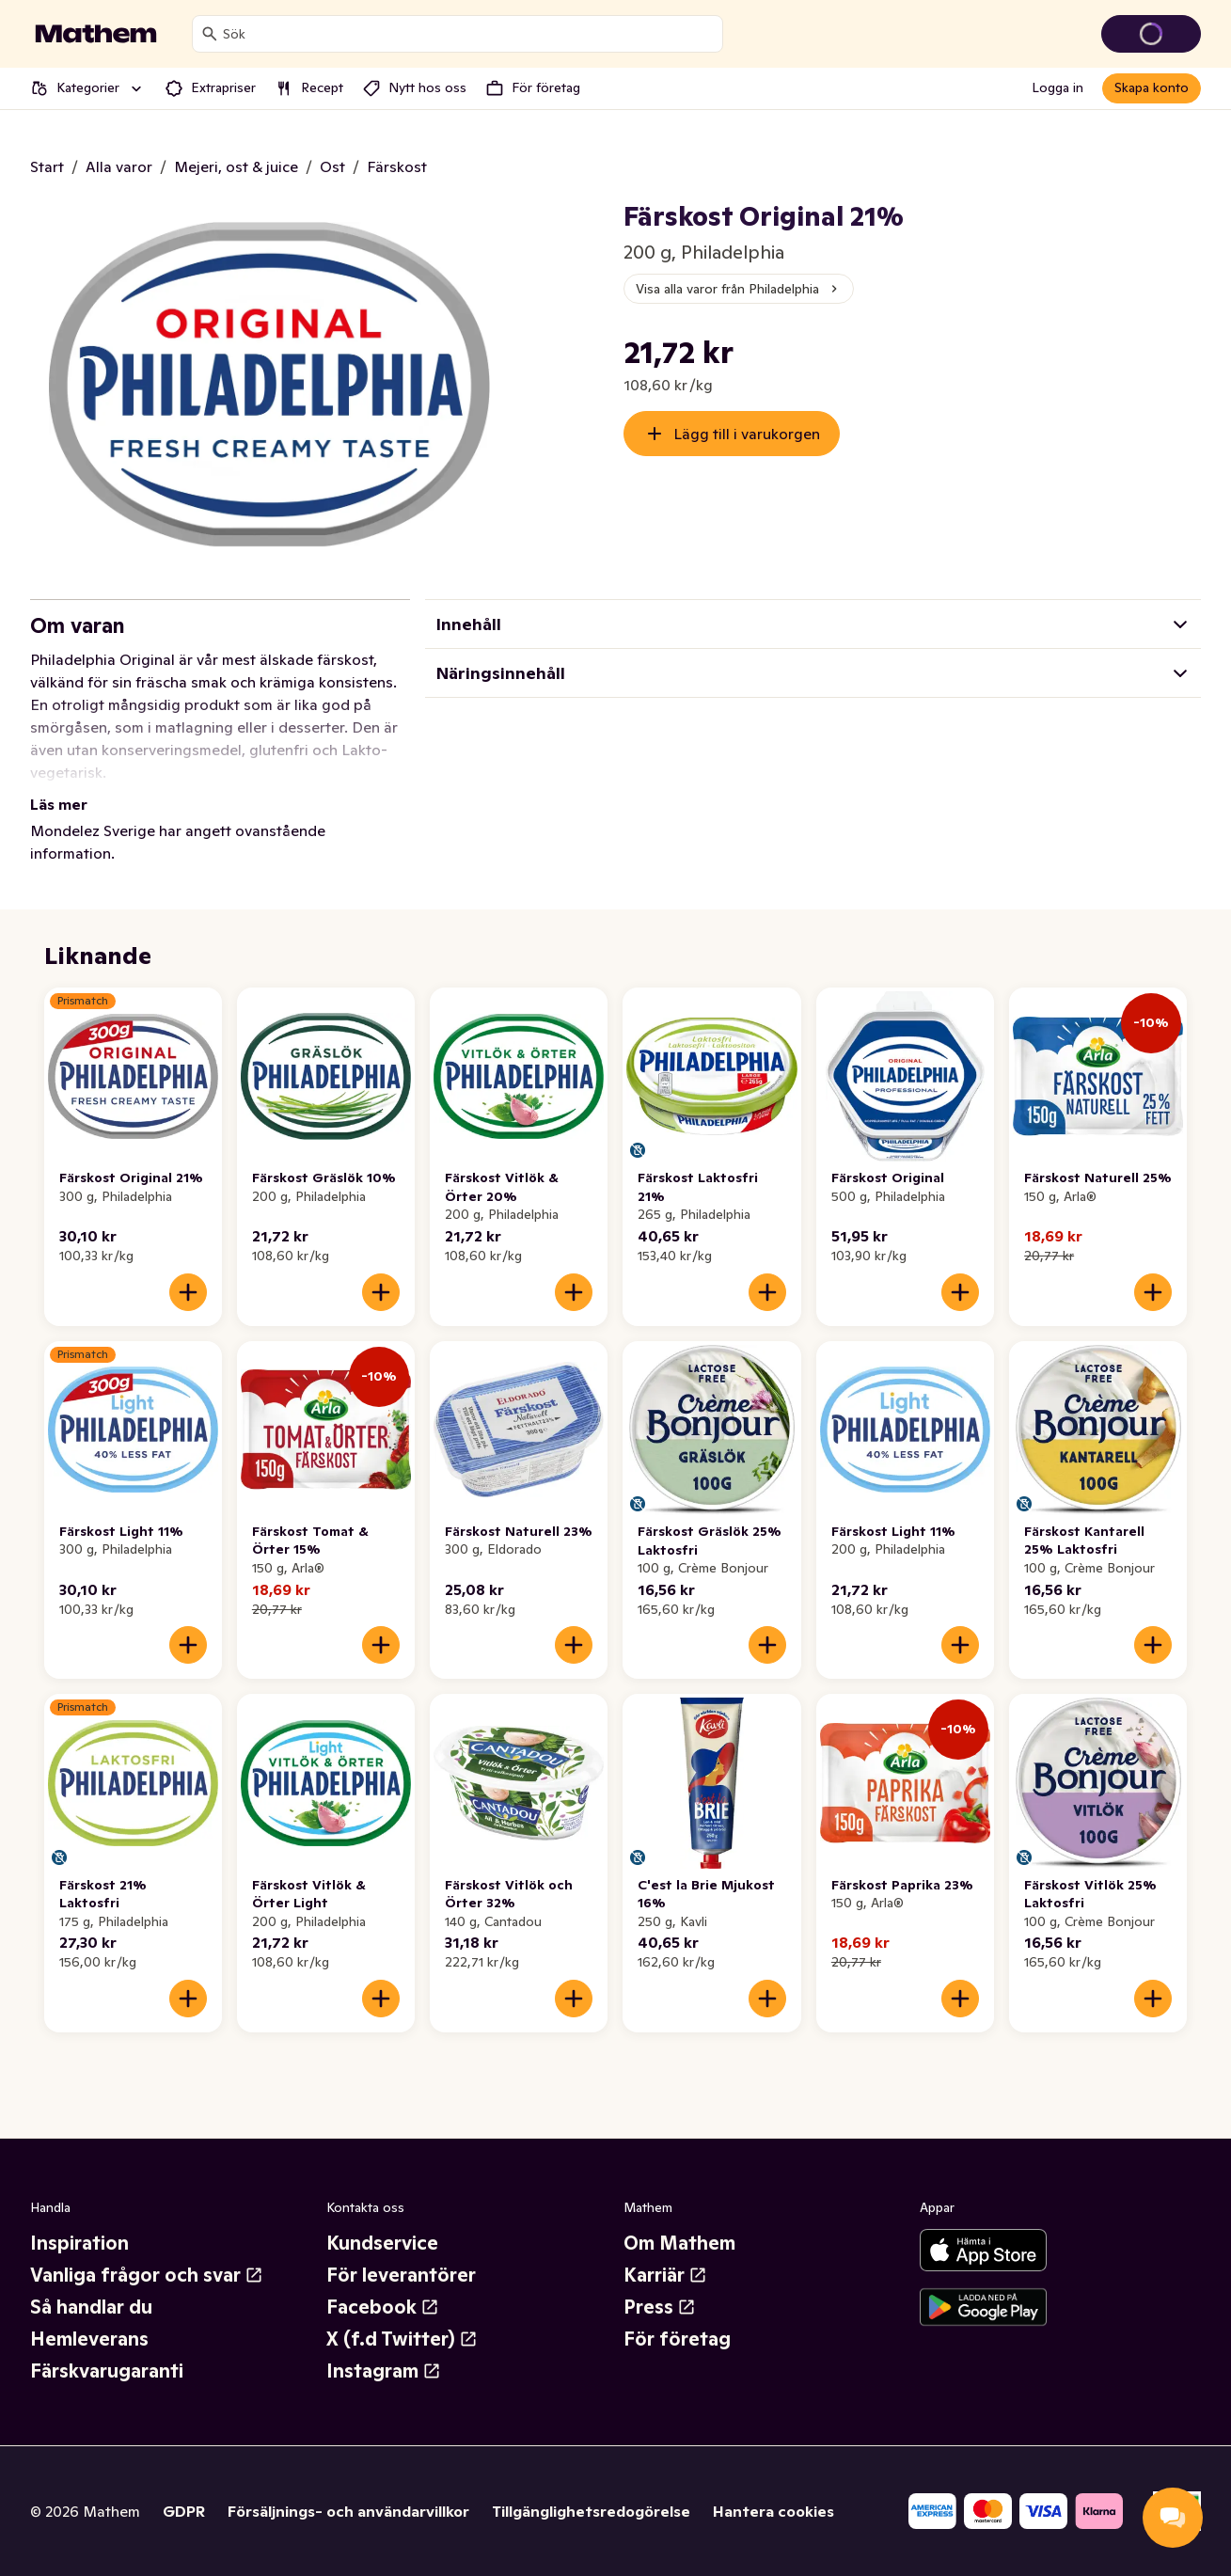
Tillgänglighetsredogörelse (591, 2511)
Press (659, 2307)
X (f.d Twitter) (402, 2339)
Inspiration (79, 2243)
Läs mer (58, 804)
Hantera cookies (773, 2511)
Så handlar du (91, 2307)
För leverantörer (401, 2275)
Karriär (665, 2275)
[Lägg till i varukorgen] (188, 1292)
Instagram (383, 2371)
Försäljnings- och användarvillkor (348, 2511)
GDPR (184, 2511)
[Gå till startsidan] (96, 34)
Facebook (382, 2307)
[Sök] (209, 33)
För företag (677, 2339)
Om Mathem (679, 2243)
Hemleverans (89, 2339)
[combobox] (469, 34)
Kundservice (382, 2243)
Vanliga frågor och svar (146, 2275)
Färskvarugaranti (106, 2371)
